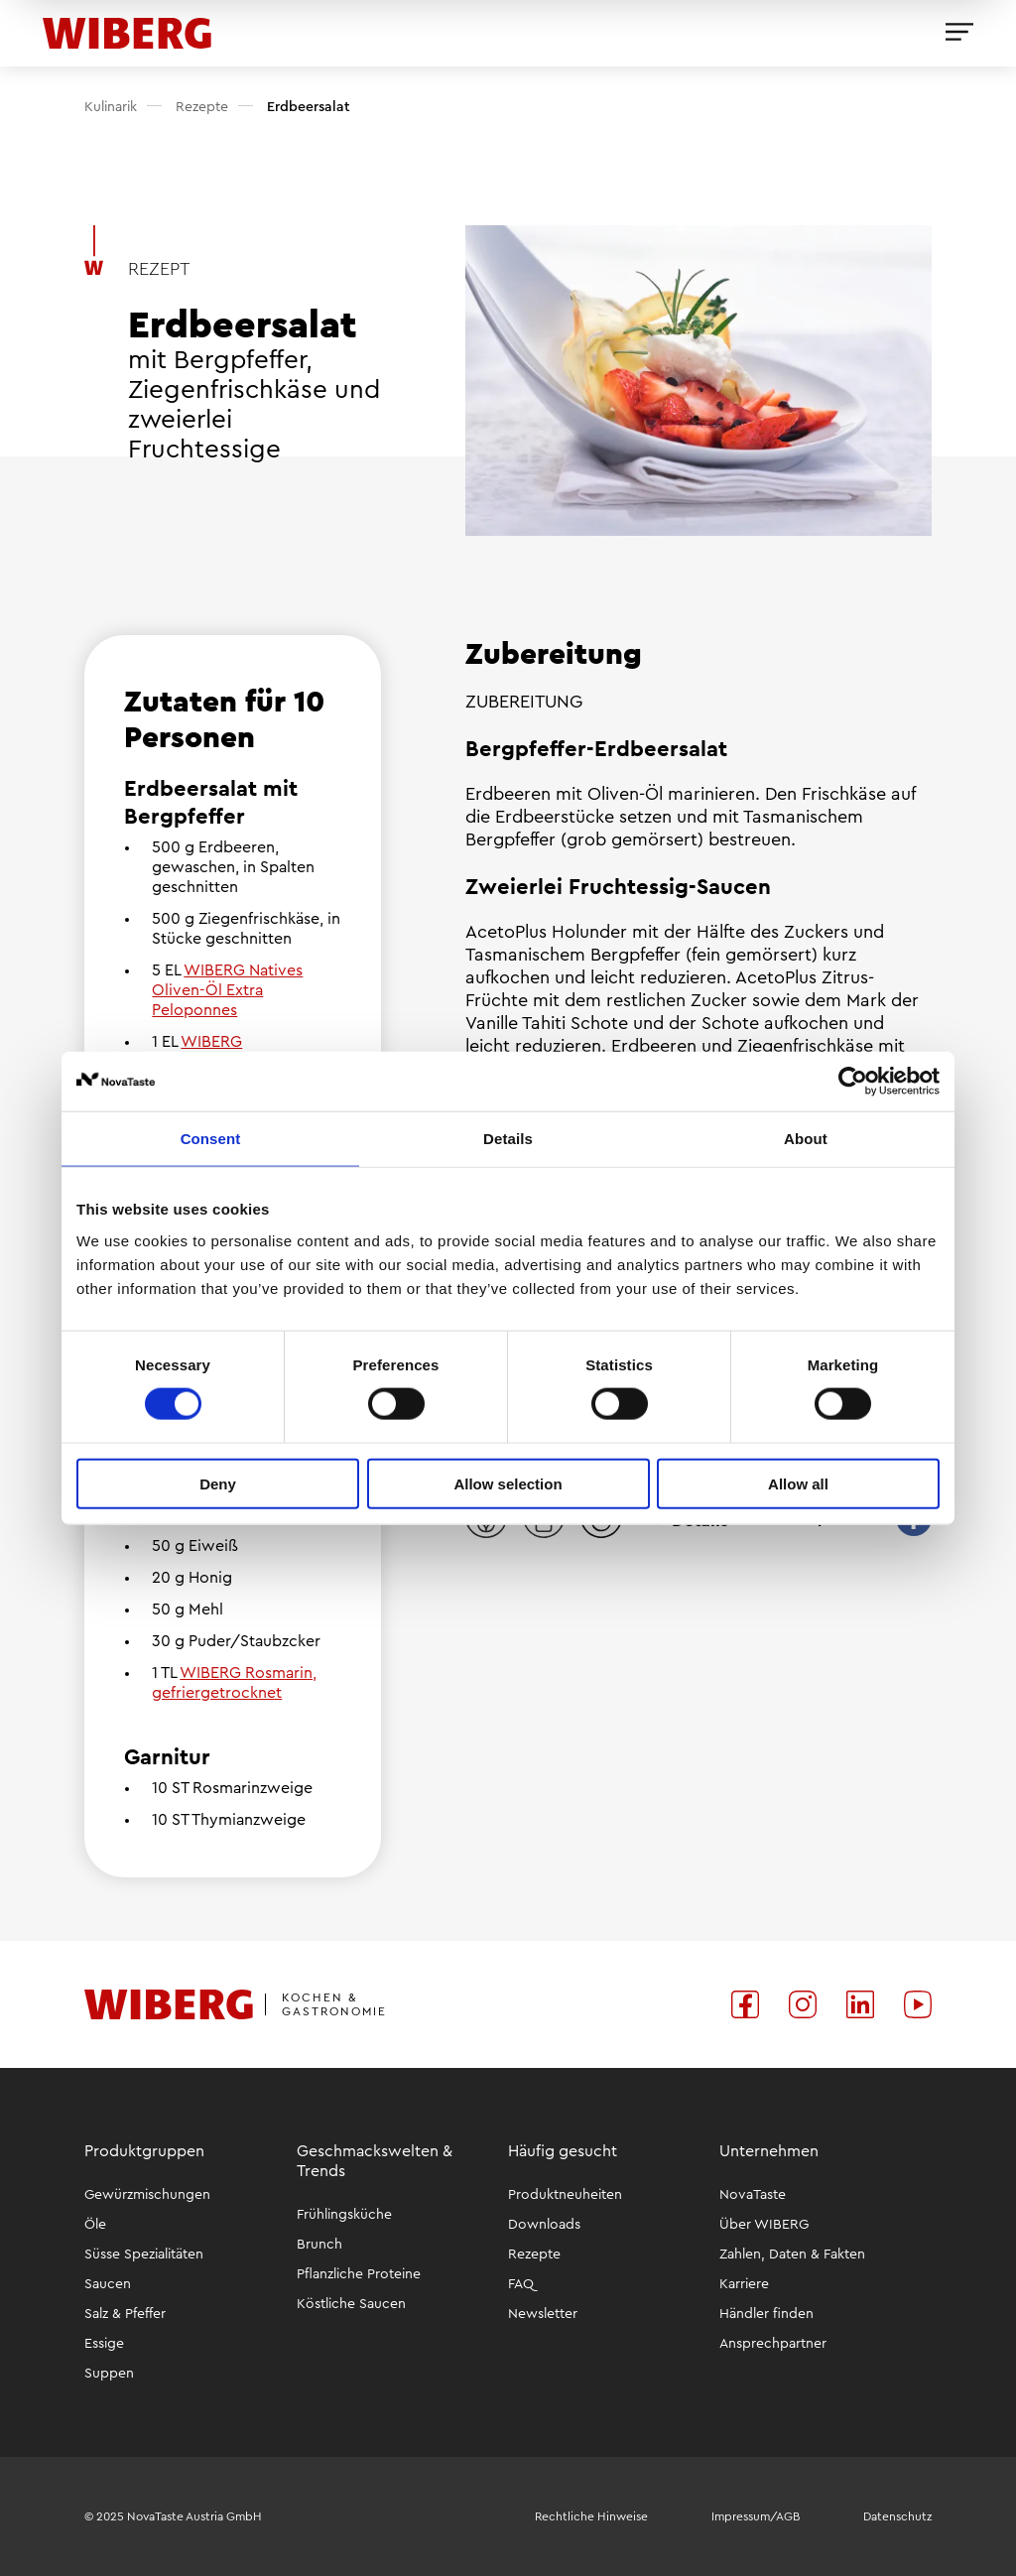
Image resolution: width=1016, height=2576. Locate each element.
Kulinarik (110, 107)
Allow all (798, 1483)
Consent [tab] (211, 1138)
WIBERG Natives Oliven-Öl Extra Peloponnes (227, 990)
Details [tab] (508, 1138)
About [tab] (805, 1138)
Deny (217, 1483)
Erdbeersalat (306, 107)
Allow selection (507, 1483)
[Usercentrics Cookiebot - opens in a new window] (853, 1081)
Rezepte (200, 107)
